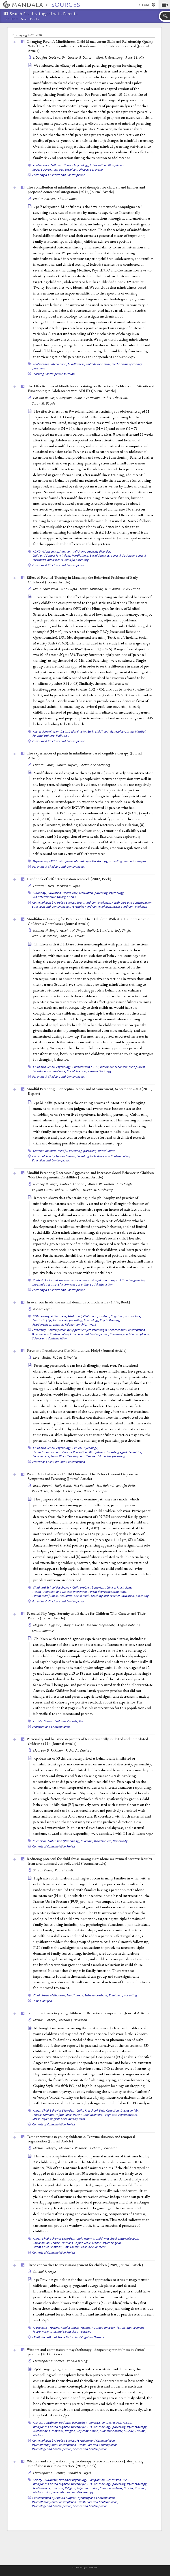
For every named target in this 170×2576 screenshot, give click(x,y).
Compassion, (97, 2423)
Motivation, (86, 893)
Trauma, (140, 2431)
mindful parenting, (70, 1151)
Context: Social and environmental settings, (61, 1280)
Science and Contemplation (129, 907)
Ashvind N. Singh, (73, 930)
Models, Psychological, (107, 2243)
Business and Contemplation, (50, 1334)
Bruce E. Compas (96, 1491)
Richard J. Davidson (79, 1750)
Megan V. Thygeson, (47, 1625)
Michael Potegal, (45, 2020)
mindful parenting (77, 560)
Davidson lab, (103, 1841)
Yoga (82, 1721)
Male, (68, 2115)
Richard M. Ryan (68, 886)
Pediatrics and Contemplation (51, 1727)
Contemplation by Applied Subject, (54, 902)
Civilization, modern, (96, 1316)
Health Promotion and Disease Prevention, (60, 1452)
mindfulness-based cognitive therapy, (83, 861)
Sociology (105, 1071)
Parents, (72, 1721)
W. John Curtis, (43, 1190)
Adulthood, (75, 1316)
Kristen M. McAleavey (97, 1190)
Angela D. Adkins (72, 936)
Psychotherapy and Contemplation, (54, 2445)
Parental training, (44, 735)
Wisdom (37, 2435)
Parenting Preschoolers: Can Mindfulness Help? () (76, 1350)
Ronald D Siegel (78, 2361)
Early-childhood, (98, 731)
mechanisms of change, (127, 364)
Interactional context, (114, 1067)
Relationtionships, (77, 1324)
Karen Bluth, (42, 1357)
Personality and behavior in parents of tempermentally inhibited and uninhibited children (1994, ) (87, 1741)
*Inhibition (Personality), (63, 1841)
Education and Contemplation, (51, 907)
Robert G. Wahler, (68, 1190)
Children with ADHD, (85, 1067)
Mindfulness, (116, 165)
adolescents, (55, 560)
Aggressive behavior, (46, 731)
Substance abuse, (96, 1995)
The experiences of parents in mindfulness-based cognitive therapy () (84, 755)
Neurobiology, (102, 2427)
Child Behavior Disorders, (58, 2110)
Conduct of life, (42, 1320)
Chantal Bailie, (44, 765)
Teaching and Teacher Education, (89, 1456)
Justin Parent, (43, 1485)
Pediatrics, (135, 1452)
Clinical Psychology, (85, 1448)
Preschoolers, (41, 1456)
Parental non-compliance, (49, 1071)
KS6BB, (127, 2423)
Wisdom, (38, 2492)
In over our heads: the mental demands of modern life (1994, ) (78, 1302)
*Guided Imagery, (104, 2328)
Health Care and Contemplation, (132, 902)
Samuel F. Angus (45, 2271)
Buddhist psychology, (73, 2423)
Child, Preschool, (87, 2110)
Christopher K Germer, (49, 2361)
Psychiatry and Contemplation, (96, 2440)
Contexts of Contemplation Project (53, 1846)
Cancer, (49, 1721)
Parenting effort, (117, 1452)
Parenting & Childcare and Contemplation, (103, 1156)
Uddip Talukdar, (92, 589)
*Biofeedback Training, (76, 2328)
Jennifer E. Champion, (67, 1491)
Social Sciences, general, (48, 169)
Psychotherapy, (110, 1320)
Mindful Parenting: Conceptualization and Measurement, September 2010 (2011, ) (89, 1091)
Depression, (41, 861)
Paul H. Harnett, (45, 199)
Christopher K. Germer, (50, 2473)
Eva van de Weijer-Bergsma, (53, 398)
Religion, (70, 2431)
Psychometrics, (128, 2115)
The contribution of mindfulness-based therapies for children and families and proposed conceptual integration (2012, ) (86, 189)
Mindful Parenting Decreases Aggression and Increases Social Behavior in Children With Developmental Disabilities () (90, 1175)
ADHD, (37, 551)
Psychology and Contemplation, (92, 907)
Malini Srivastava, (46, 589)
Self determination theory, (49, 897)
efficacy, (84, 169)
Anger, (37, 2110)
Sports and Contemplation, (94, 902)
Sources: (12, 19)
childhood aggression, (130, 1280)
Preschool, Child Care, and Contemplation (58, 1462)
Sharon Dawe (67, 199)
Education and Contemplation (51, 1160)
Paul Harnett (64, 1870)
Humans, (49, 2115)
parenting (96, 169)
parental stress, (42, 1284)
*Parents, (87, 1841)
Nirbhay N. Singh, (46, 930)
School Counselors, (66, 2332)
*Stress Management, (130, 2328)
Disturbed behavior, (73, 731)
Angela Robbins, (129, 1625)
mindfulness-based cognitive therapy (69, 2492)
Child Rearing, (85, 2239)
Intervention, (98, 165)
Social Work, (59, 1456)
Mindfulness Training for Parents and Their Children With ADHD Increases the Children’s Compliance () (88, 921)
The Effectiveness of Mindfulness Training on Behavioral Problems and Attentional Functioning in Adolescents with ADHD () (90, 388)
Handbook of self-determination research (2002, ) (69, 878)
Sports (71, 897)
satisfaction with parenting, (72, 1284)
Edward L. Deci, (44, 886)
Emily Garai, (64, 1485)
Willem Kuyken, (67, 765)
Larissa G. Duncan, (81, 57)
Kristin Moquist (43, 1631)
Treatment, (39, 560)
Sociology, (71, 169)
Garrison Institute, (45, 1151)
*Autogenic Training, (46, 2328)
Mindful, (140, 731)
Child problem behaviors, (89, 1587)
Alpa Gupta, (70, 589)
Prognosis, (111, 2115)
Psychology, (117, 893)
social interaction (101, 1284)
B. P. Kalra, (113, 589)
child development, (98, 364)
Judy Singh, (123, 930)
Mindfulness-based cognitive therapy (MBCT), (62, 2427)
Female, (37, 2115)
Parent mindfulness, (45, 1596)
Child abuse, (41, 1995)
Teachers (85, 2332)
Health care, (70, 893)
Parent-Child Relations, (88, 2115)
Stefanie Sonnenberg (95, 765)
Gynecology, (118, 731)
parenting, (116, 861)
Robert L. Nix (134, 57)
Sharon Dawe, (43, 1870)
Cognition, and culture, (126, 1316)
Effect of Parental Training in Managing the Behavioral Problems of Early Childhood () (82, 580)
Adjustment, (59, 1316)
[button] (164, 4)
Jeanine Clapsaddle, (101, 1625)
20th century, (41, 1316)
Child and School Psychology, (69, 165)
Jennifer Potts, (126, 1485)
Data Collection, (109, 2110)
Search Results (30, 19)
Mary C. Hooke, (74, 1625)
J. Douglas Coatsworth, (50, 57)
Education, (55, 893)
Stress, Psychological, (46, 2119)
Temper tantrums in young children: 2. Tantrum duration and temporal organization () (81, 2139)
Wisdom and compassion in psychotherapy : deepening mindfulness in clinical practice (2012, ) (86, 2352)
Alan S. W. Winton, (45, 936)
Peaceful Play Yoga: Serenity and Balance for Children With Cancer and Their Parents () (86, 1616)
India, (130, 731)
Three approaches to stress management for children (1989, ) (85, 2264)
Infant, (60, 2115)
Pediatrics (62, 735)
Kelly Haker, (41, 1491)
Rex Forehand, (84, 1485)
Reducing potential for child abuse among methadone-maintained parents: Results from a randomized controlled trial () (89, 1861)
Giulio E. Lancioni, (100, 930)
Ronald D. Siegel (79, 2473)
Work (92, 1324)
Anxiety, (38, 1721)
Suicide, (129, 2431)
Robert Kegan (42, 1309)
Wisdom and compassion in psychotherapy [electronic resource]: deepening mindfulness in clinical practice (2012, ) (85, 2463)
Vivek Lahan (131, 589)
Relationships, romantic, (48, 1324)
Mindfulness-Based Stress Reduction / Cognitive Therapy (68, 2337)
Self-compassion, (88, 2431)
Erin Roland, (106, 1485)
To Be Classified (42, 2001)
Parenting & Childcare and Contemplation (58, 175)
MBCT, (53, 861)
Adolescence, (41, 165)
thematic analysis (134, 861)
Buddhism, (51, 2423)
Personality (120, 1841)
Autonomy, (40, 893)
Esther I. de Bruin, (116, 398)
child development (73, 2119)
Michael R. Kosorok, (73, 2148)
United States (106, 1151)
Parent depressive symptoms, (107, 1592)
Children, (60, 1721)
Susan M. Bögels (43, 403)
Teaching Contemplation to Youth (53, 374)
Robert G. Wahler (65, 1357)
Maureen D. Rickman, (49, 1750)
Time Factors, (71, 2247)
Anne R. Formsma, (88, 398)
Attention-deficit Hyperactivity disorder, (85, 551)
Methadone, (58, 1995)
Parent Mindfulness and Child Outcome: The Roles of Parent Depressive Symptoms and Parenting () (82, 1476)
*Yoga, (36, 2332)
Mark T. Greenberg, (110, 57)
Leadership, (61, 1320)
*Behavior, (40, 1841)
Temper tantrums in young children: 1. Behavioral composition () (87, 2012)
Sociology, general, (134, 555)
